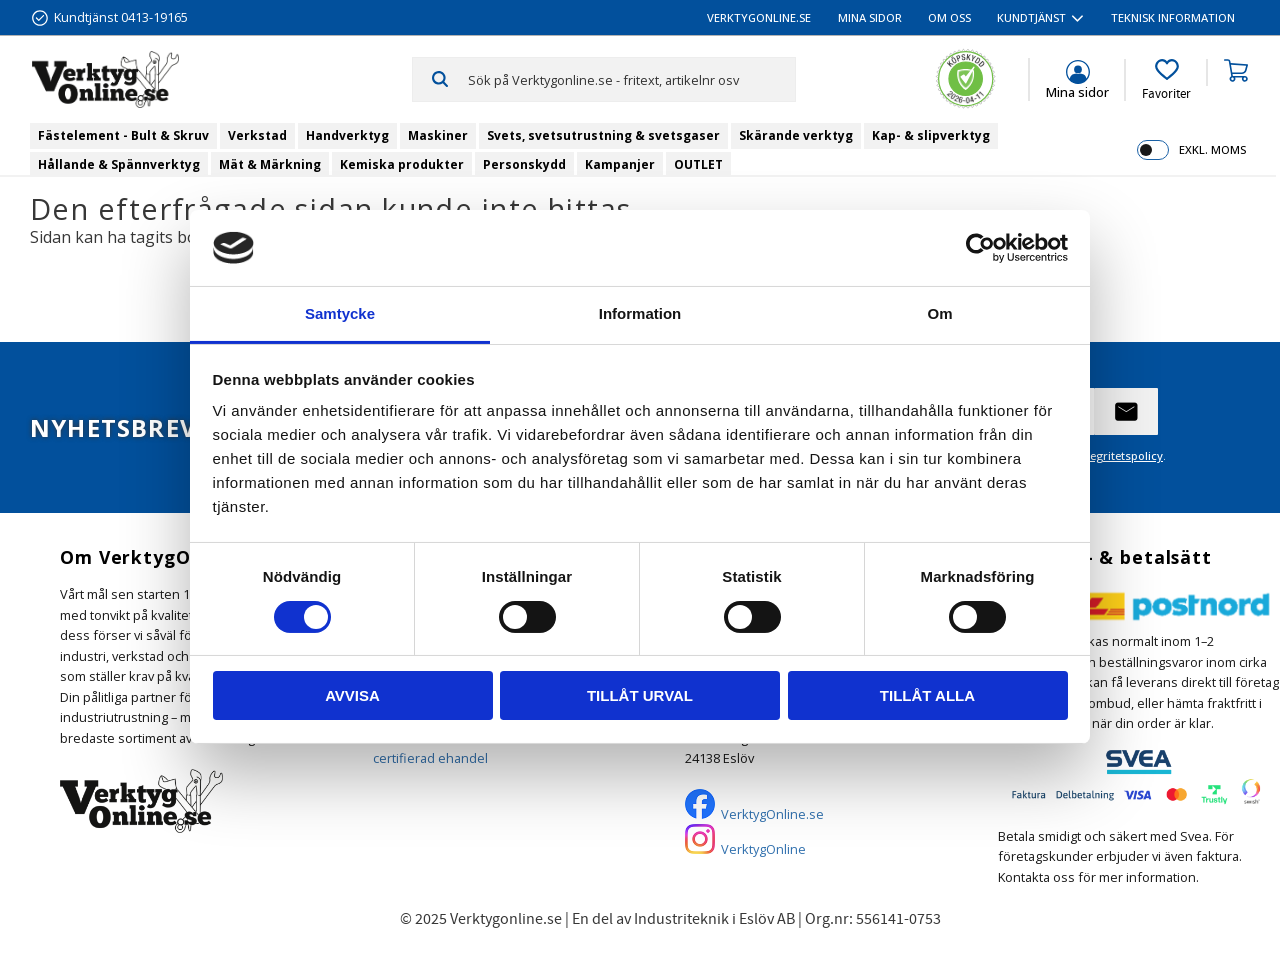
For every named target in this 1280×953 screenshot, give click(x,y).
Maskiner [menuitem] (438, 135)
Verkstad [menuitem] (257, 135)
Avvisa (352, 695)
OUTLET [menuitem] (698, 164)
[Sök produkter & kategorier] (631, 79)
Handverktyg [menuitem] (347, 135)
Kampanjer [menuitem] (620, 164)
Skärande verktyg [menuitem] (796, 135)
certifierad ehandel (430, 758)
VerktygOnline (763, 849)
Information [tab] (640, 313)
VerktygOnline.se (772, 814)
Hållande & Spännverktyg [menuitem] (119, 164)
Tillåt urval (640, 695)
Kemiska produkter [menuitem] (402, 164)
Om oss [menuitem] (949, 17)
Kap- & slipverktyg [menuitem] (931, 135)
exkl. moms (1212, 149)
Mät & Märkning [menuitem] (270, 164)
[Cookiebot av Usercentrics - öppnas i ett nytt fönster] (980, 248)
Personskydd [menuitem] (524, 164)
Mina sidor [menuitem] (870, 17)
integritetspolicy (1119, 455)
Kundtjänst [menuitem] (1031, 17)
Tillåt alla (927, 695)
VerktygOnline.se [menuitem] (759, 17)
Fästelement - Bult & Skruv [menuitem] (123, 135)
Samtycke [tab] (340, 313)
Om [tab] (939, 313)
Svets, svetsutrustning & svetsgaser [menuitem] (603, 135)
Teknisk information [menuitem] (1173, 17)
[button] (1166, 80)
